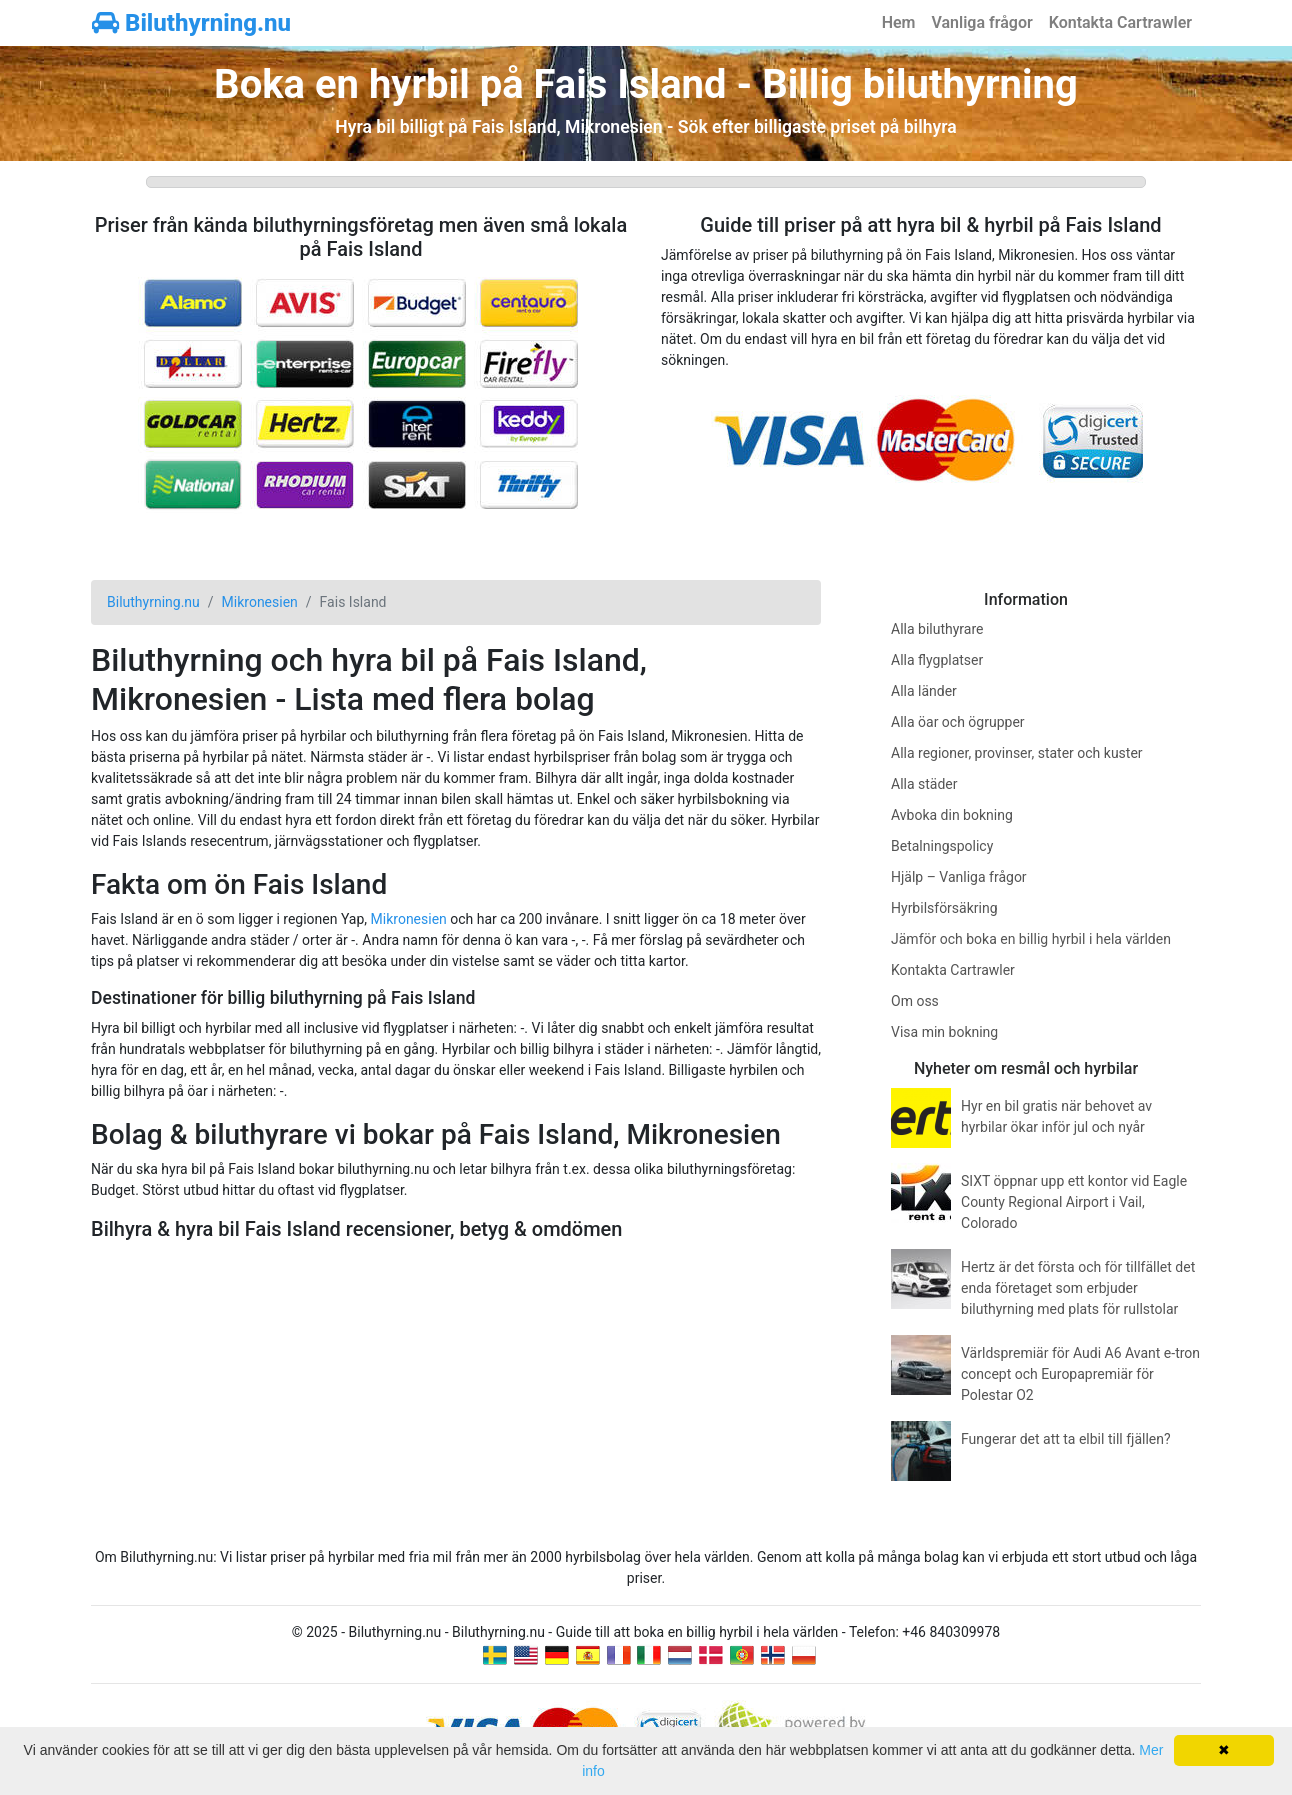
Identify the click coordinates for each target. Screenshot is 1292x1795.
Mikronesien (409, 919)
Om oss (915, 1001)
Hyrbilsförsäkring (944, 908)
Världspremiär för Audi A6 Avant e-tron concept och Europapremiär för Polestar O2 (1080, 1374)
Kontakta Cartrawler (1120, 22)
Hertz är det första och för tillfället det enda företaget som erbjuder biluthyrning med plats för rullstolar (1078, 1288)
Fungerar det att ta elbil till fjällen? (1066, 1439)
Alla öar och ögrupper (958, 722)
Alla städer (924, 784)
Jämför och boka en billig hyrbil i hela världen (1031, 939)
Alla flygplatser (937, 660)
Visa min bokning (944, 1032)
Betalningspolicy (942, 846)
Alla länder (924, 691)
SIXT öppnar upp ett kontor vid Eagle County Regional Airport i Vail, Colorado (1074, 1202)
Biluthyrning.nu (191, 23)
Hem (899, 22)
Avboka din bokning (952, 815)
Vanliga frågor (981, 22)
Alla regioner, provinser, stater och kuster (1017, 753)
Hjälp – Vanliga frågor (959, 877)
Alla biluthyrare (937, 629)
